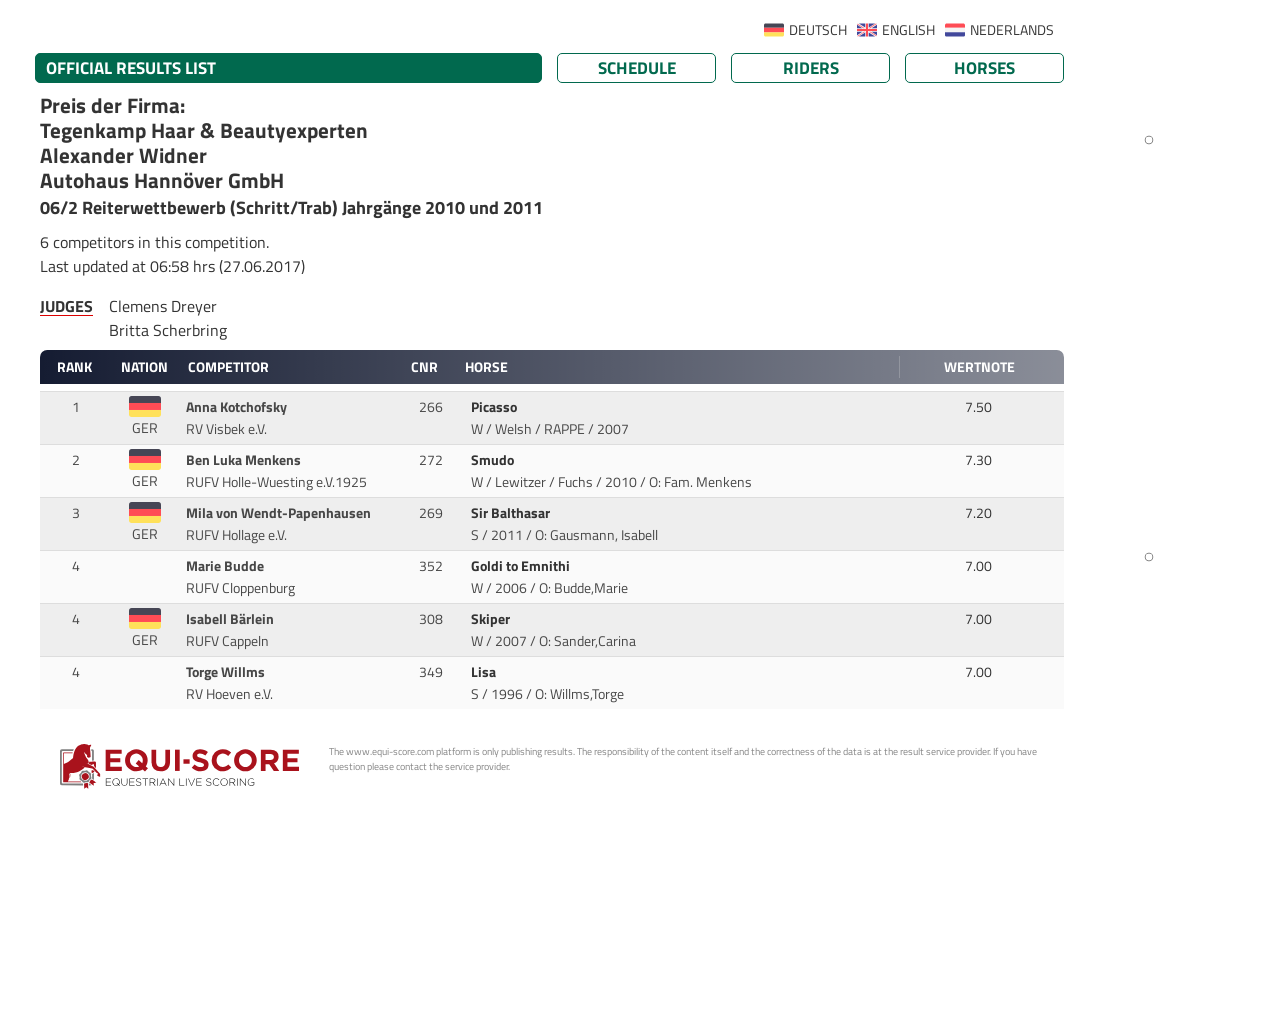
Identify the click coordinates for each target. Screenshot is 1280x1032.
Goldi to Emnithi (522, 566)
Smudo (494, 460)
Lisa (485, 672)
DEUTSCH (818, 30)
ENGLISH (908, 30)
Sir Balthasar (512, 513)
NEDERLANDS (1012, 30)
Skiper (492, 619)
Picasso (495, 407)
